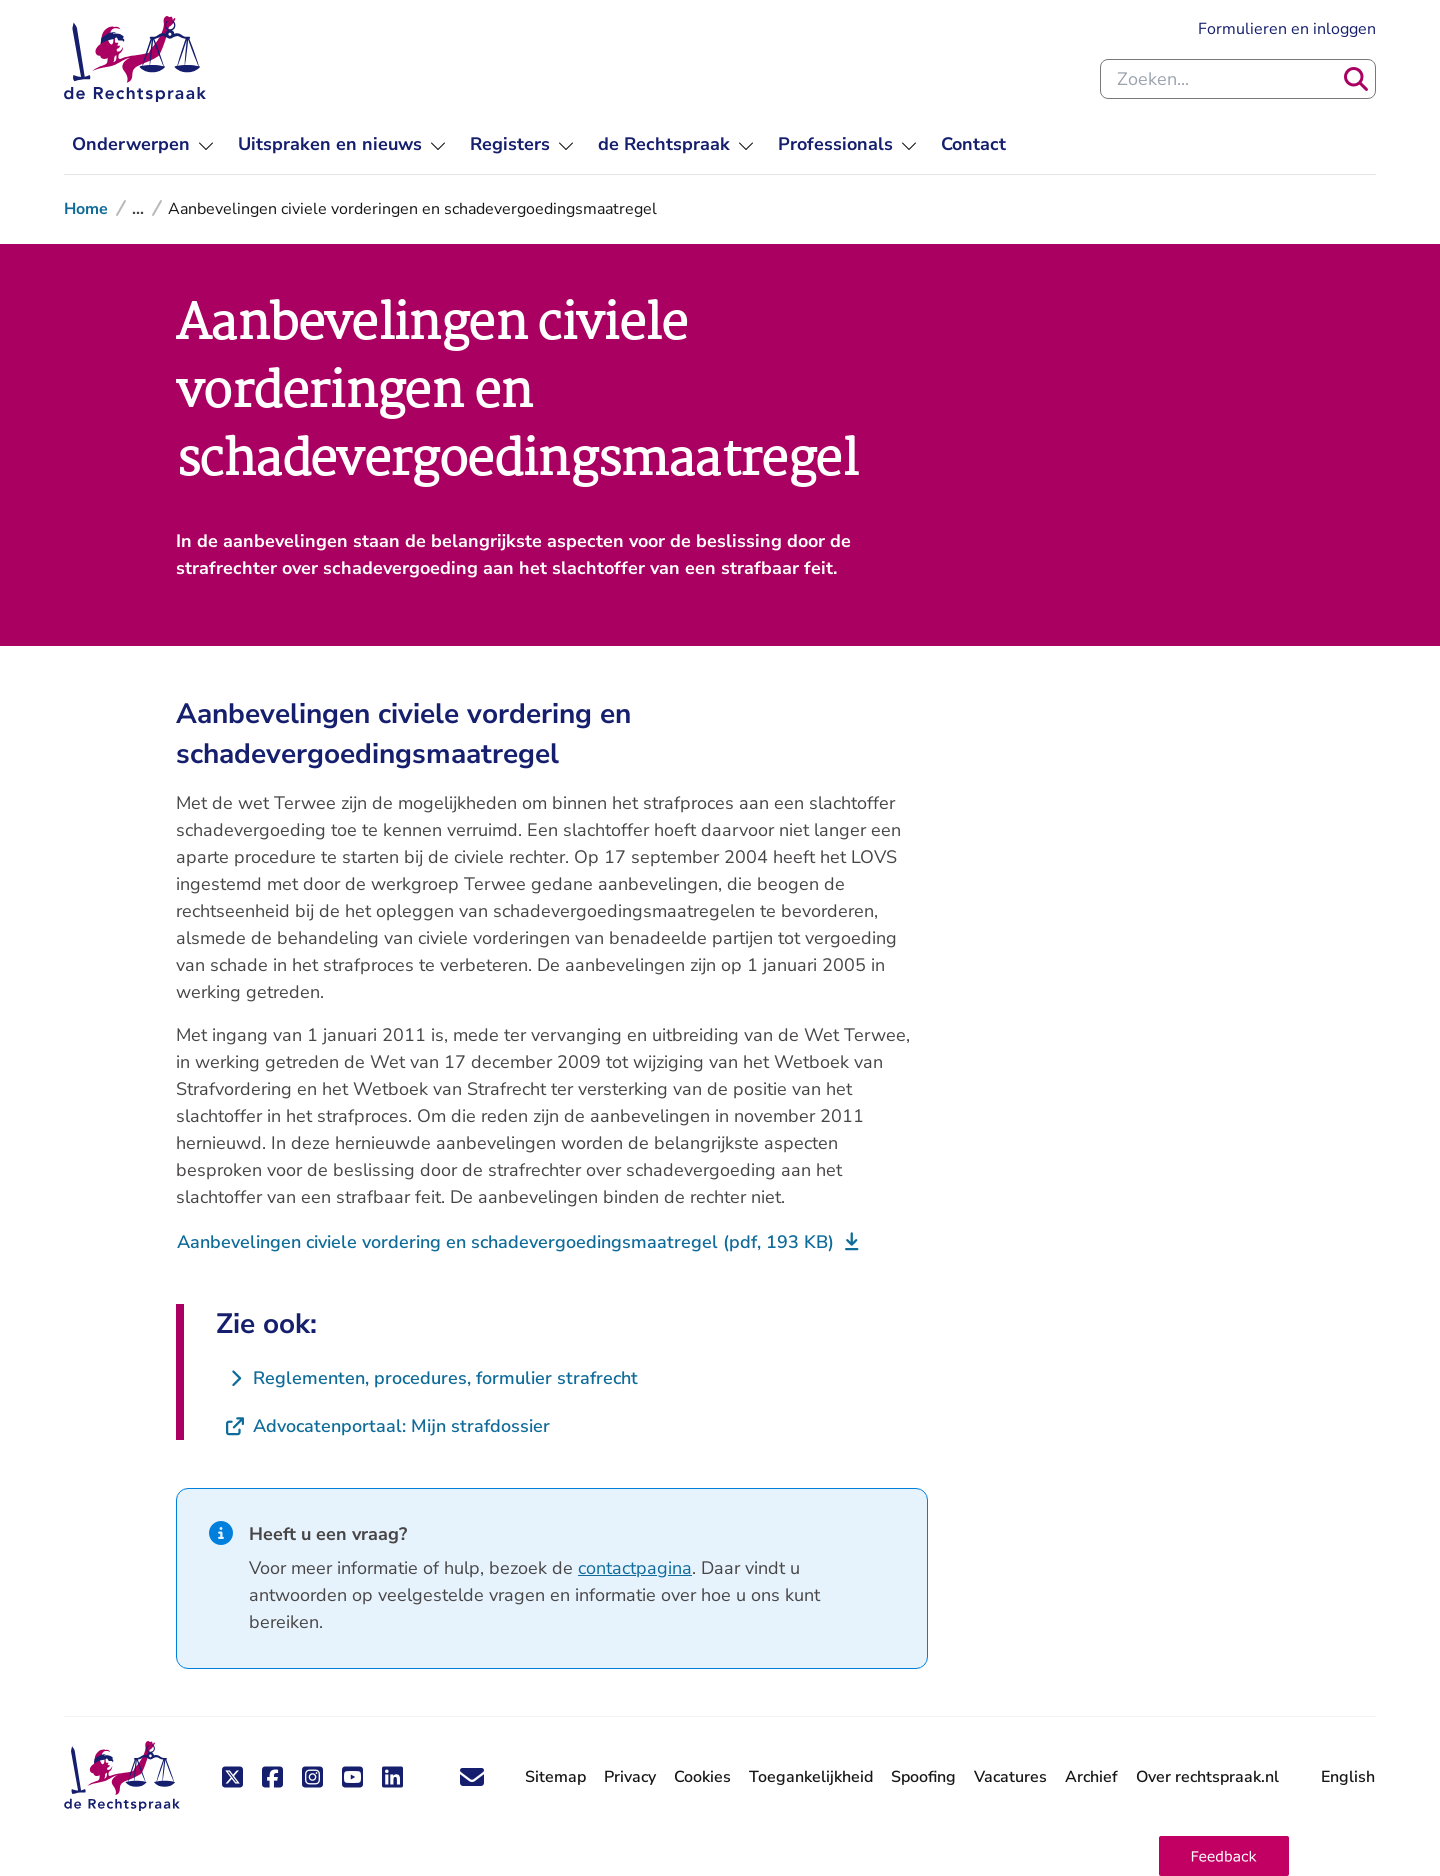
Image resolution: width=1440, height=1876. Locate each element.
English (1348, 1777)
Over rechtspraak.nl (1207, 1777)
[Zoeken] (1356, 79)
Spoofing (923, 1777)
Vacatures (1010, 1777)
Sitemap (555, 1777)
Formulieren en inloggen (1287, 29)
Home (86, 209)
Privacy (630, 1777)
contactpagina (635, 1568)
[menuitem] (143, 144)
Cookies (702, 1777)
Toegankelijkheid (811, 1777)
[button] (1224, 1856)
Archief (1091, 1777)
